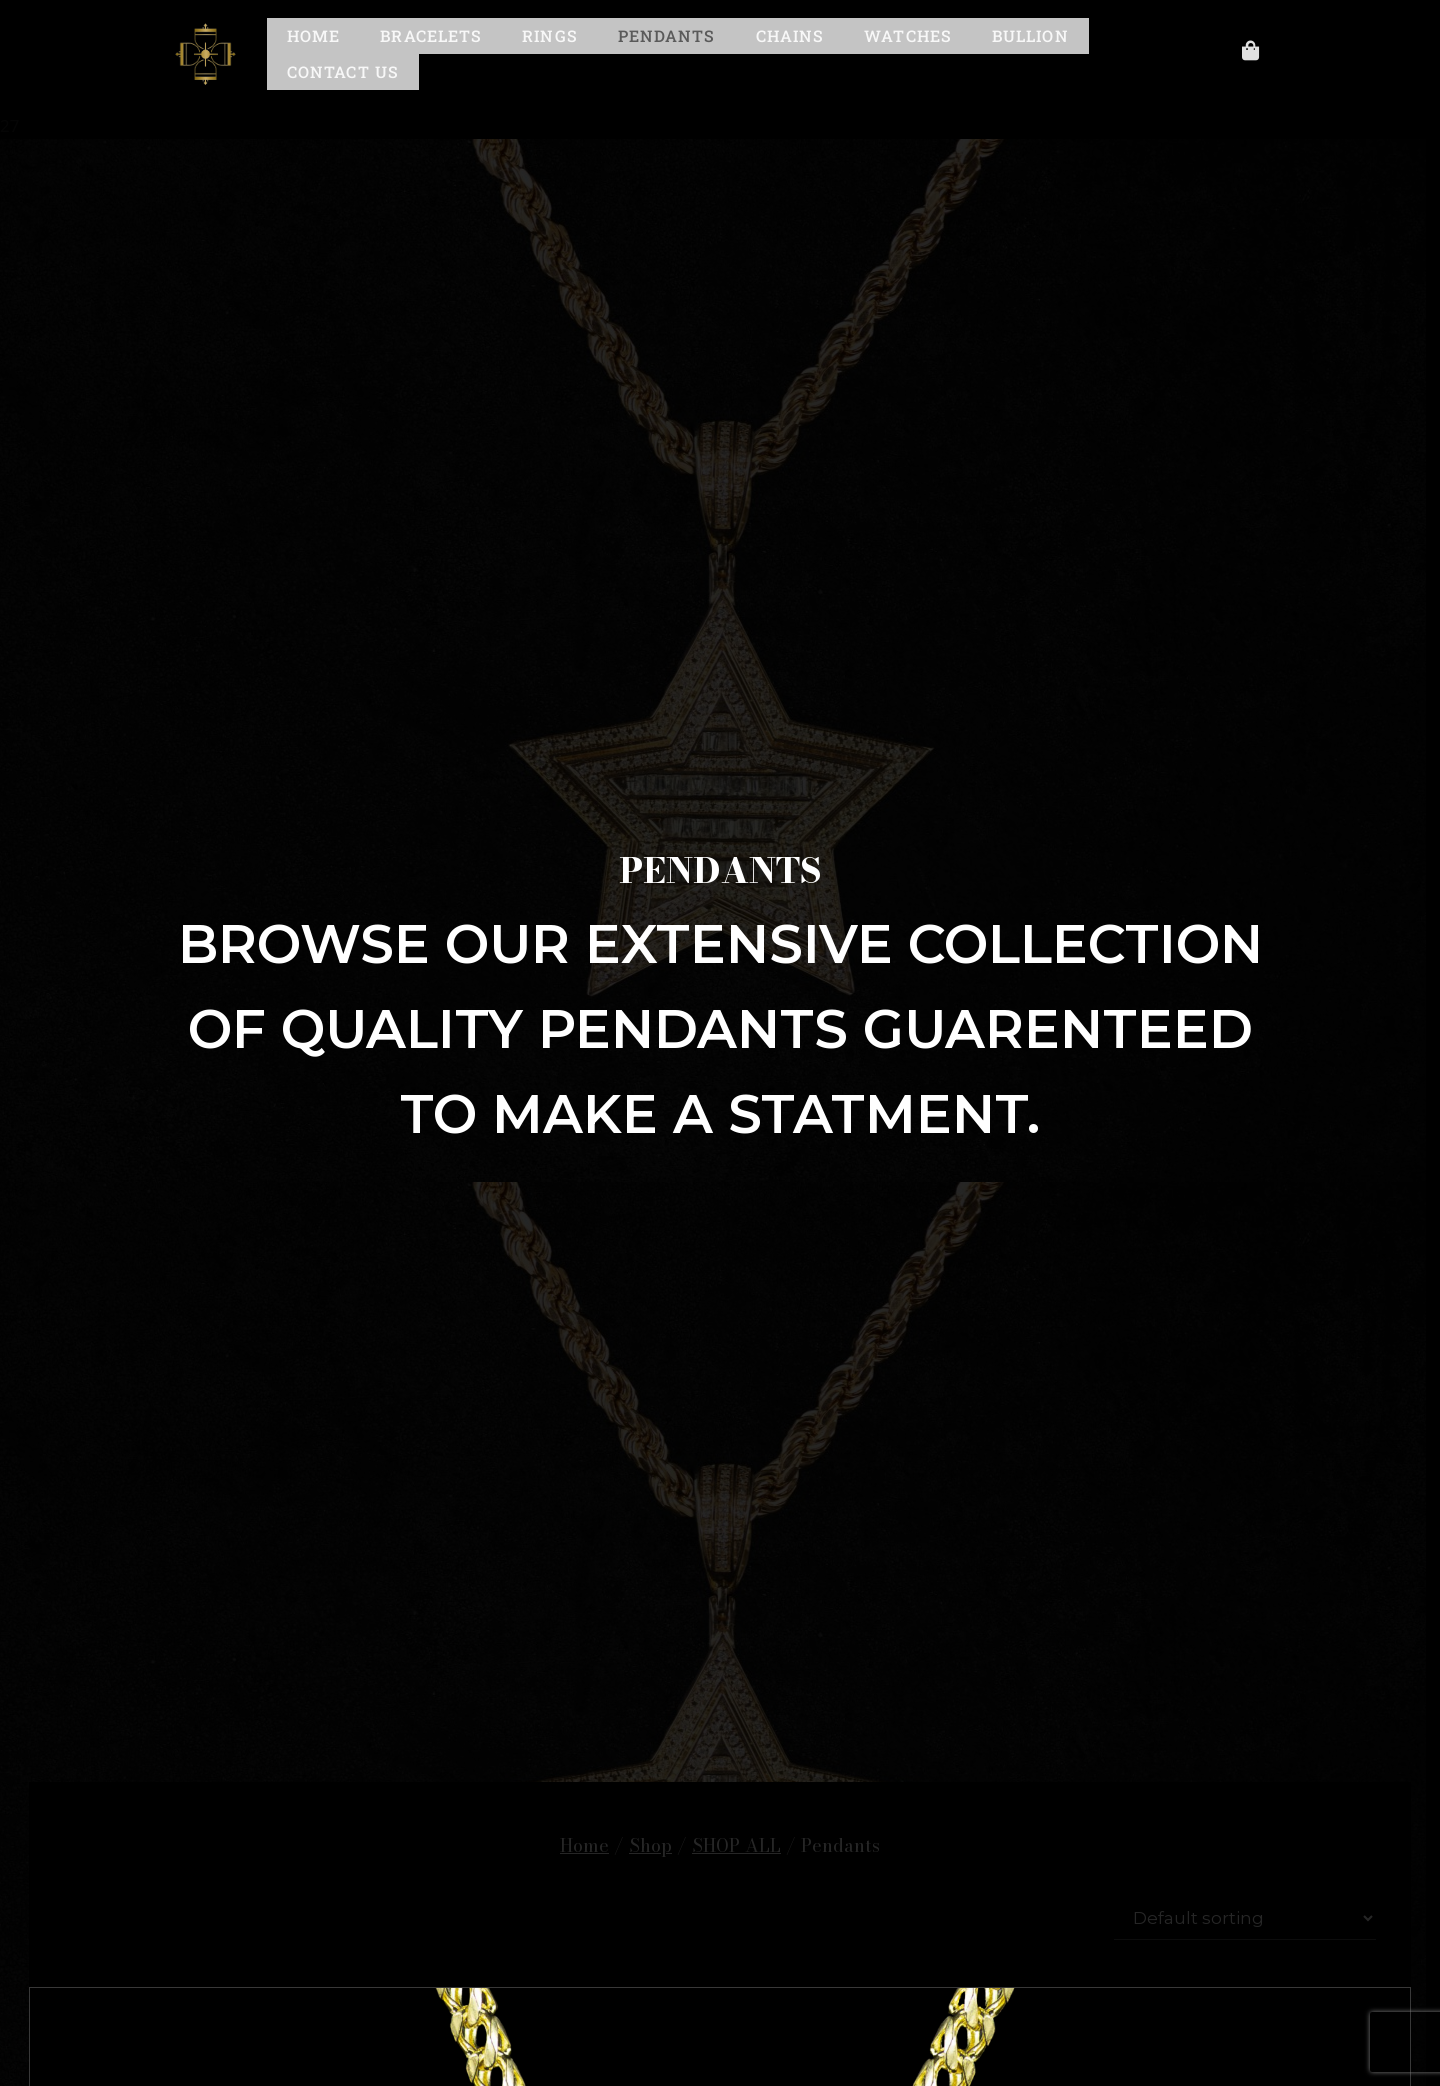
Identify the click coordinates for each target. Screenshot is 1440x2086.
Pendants (667, 35)
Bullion (1030, 35)
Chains (790, 35)
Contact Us (343, 71)
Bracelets (431, 35)
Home (313, 35)
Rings (550, 35)
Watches (908, 35)
